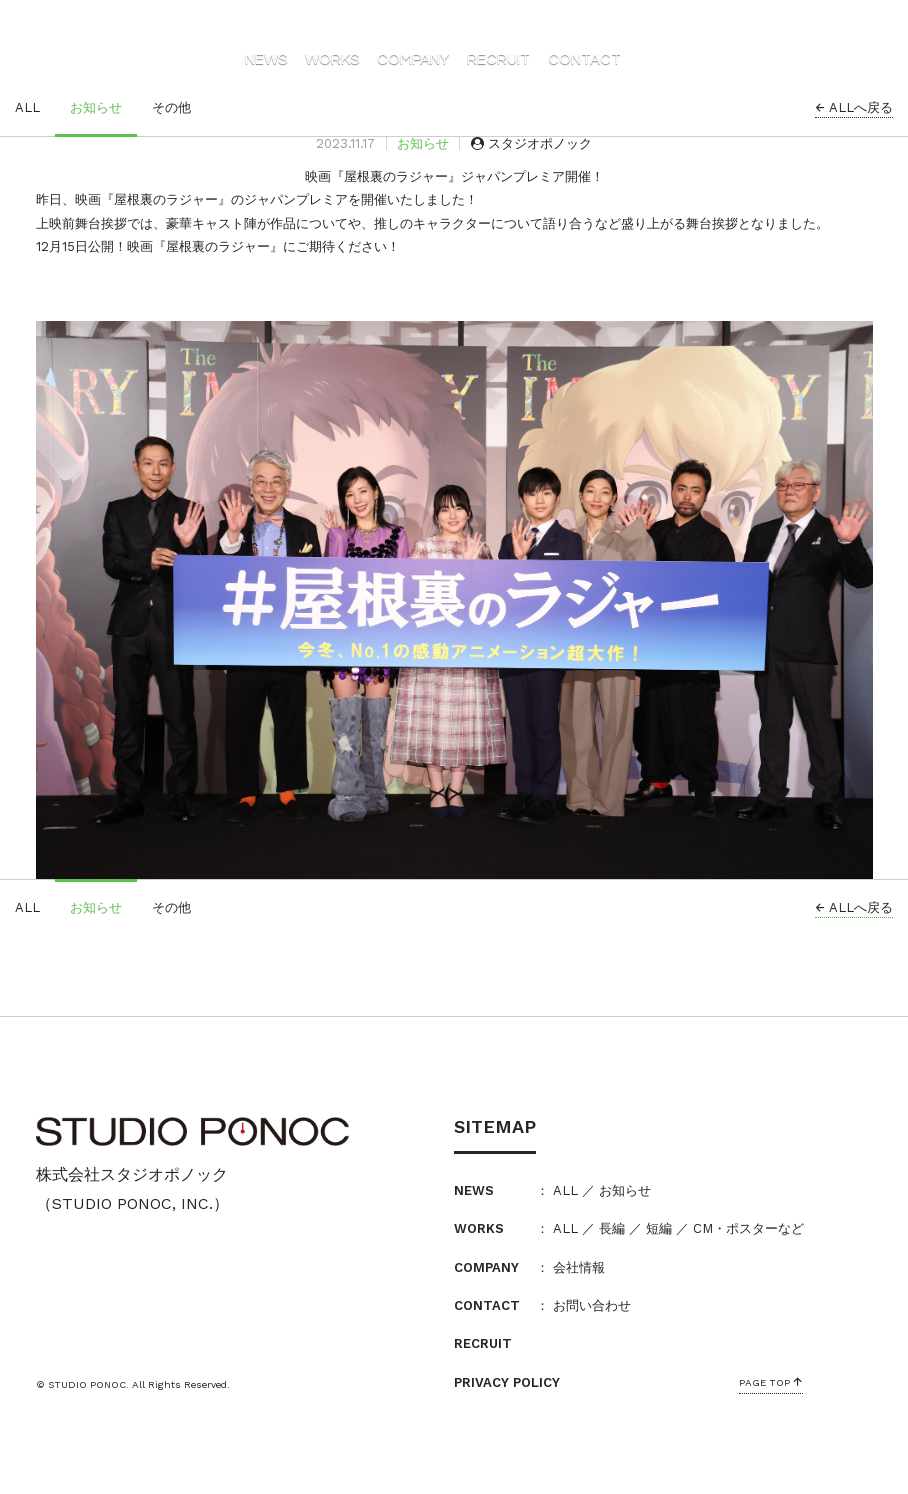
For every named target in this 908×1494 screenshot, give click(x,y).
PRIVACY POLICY (507, 1382)
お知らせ (96, 107)
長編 (612, 1228)
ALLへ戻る (854, 107)
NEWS (266, 59)
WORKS (332, 59)
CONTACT (584, 59)
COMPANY (413, 59)
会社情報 (579, 1267)
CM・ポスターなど (748, 1228)
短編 (659, 1228)
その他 (171, 107)
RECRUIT (498, 59)
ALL (27, 107)
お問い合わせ (592, 1305)
